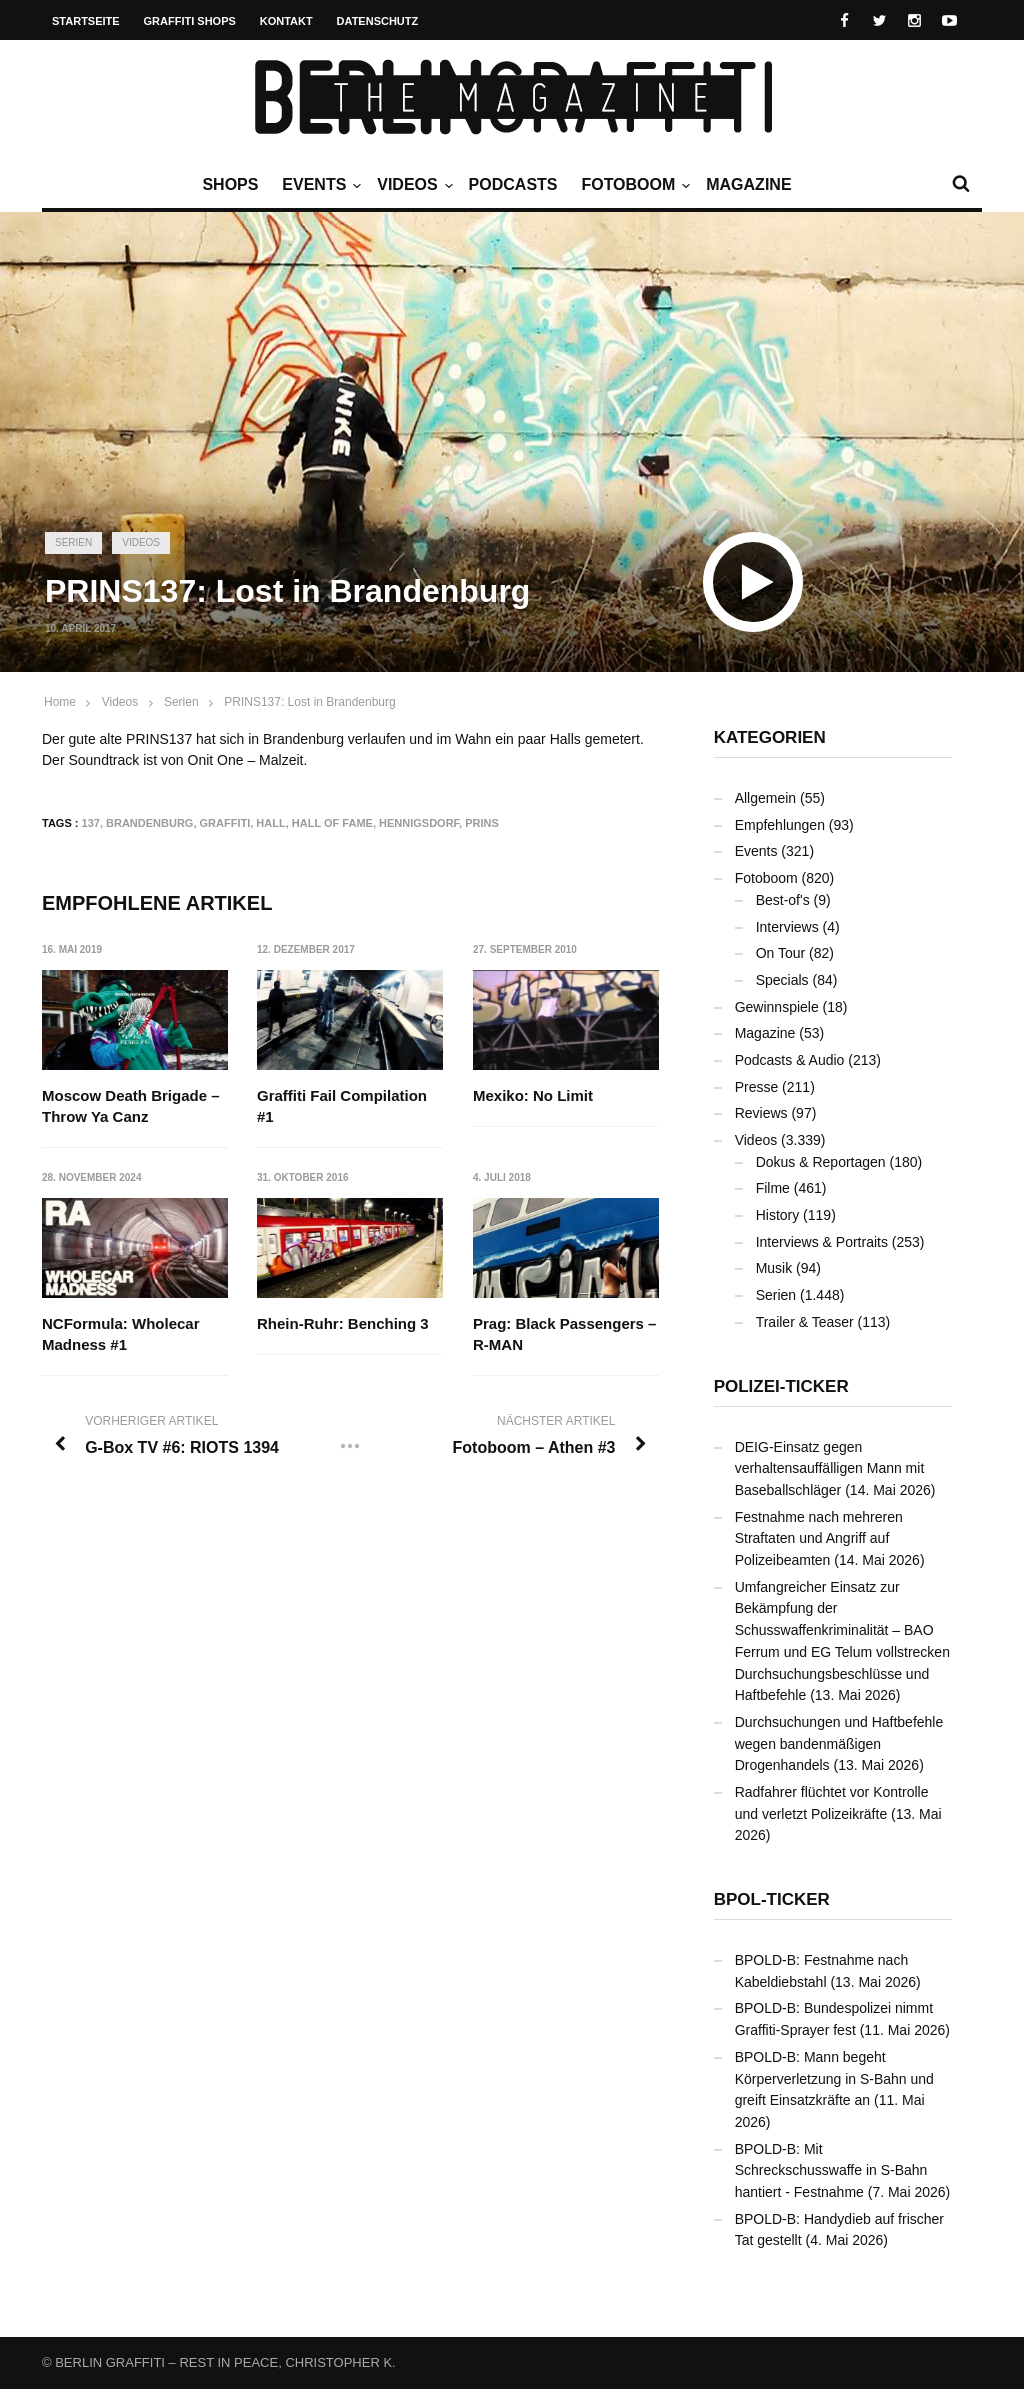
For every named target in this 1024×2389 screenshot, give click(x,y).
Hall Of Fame (332, 823)
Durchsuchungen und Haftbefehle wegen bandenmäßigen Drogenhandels (839, 1743)
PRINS (482, 823)
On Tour (781, 953)
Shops (230, 184)
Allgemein (765, 798)
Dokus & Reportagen (821, 1162)
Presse (757, 1087)
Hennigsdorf (419, 823)
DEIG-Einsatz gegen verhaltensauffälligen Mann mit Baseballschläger (830, 1468)
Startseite (86, 21)
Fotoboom (633, 185)
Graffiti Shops (190, 21)
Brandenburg (149, 823)
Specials (782, 980)
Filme (773, 1188)
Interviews (787, 927)
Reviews (761, 1113)
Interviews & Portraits (822, 1242)
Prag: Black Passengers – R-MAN (564, 1334)
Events (319, 185)
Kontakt (286, 21)
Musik (774, 1268)
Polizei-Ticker (781, 1386)
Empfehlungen (780, 825)
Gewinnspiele (777, 1007)
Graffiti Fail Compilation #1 (342, 1106)
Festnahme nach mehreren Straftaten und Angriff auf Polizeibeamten (819, 1538)
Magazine (748, 184)
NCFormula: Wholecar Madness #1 (121, 1334)
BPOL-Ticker (772, 1899)
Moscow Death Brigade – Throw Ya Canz (131, 1106)
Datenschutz (378, 21)
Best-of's (783, 900)
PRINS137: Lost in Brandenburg (309, 702)
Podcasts (513, 184)
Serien (73, 542)
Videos (412, 185)
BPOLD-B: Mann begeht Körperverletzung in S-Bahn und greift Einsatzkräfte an (834, 2078)
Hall (270, 823)
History (778, 1215)
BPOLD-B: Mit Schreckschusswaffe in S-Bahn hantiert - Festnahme (831, 2170)
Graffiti (225, 823)
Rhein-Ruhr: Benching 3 (343, 1323)
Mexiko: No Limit (533, 1095)
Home (60, 702)
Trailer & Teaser (805, 1322)
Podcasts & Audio (790, 1060)
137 (91, 823)
